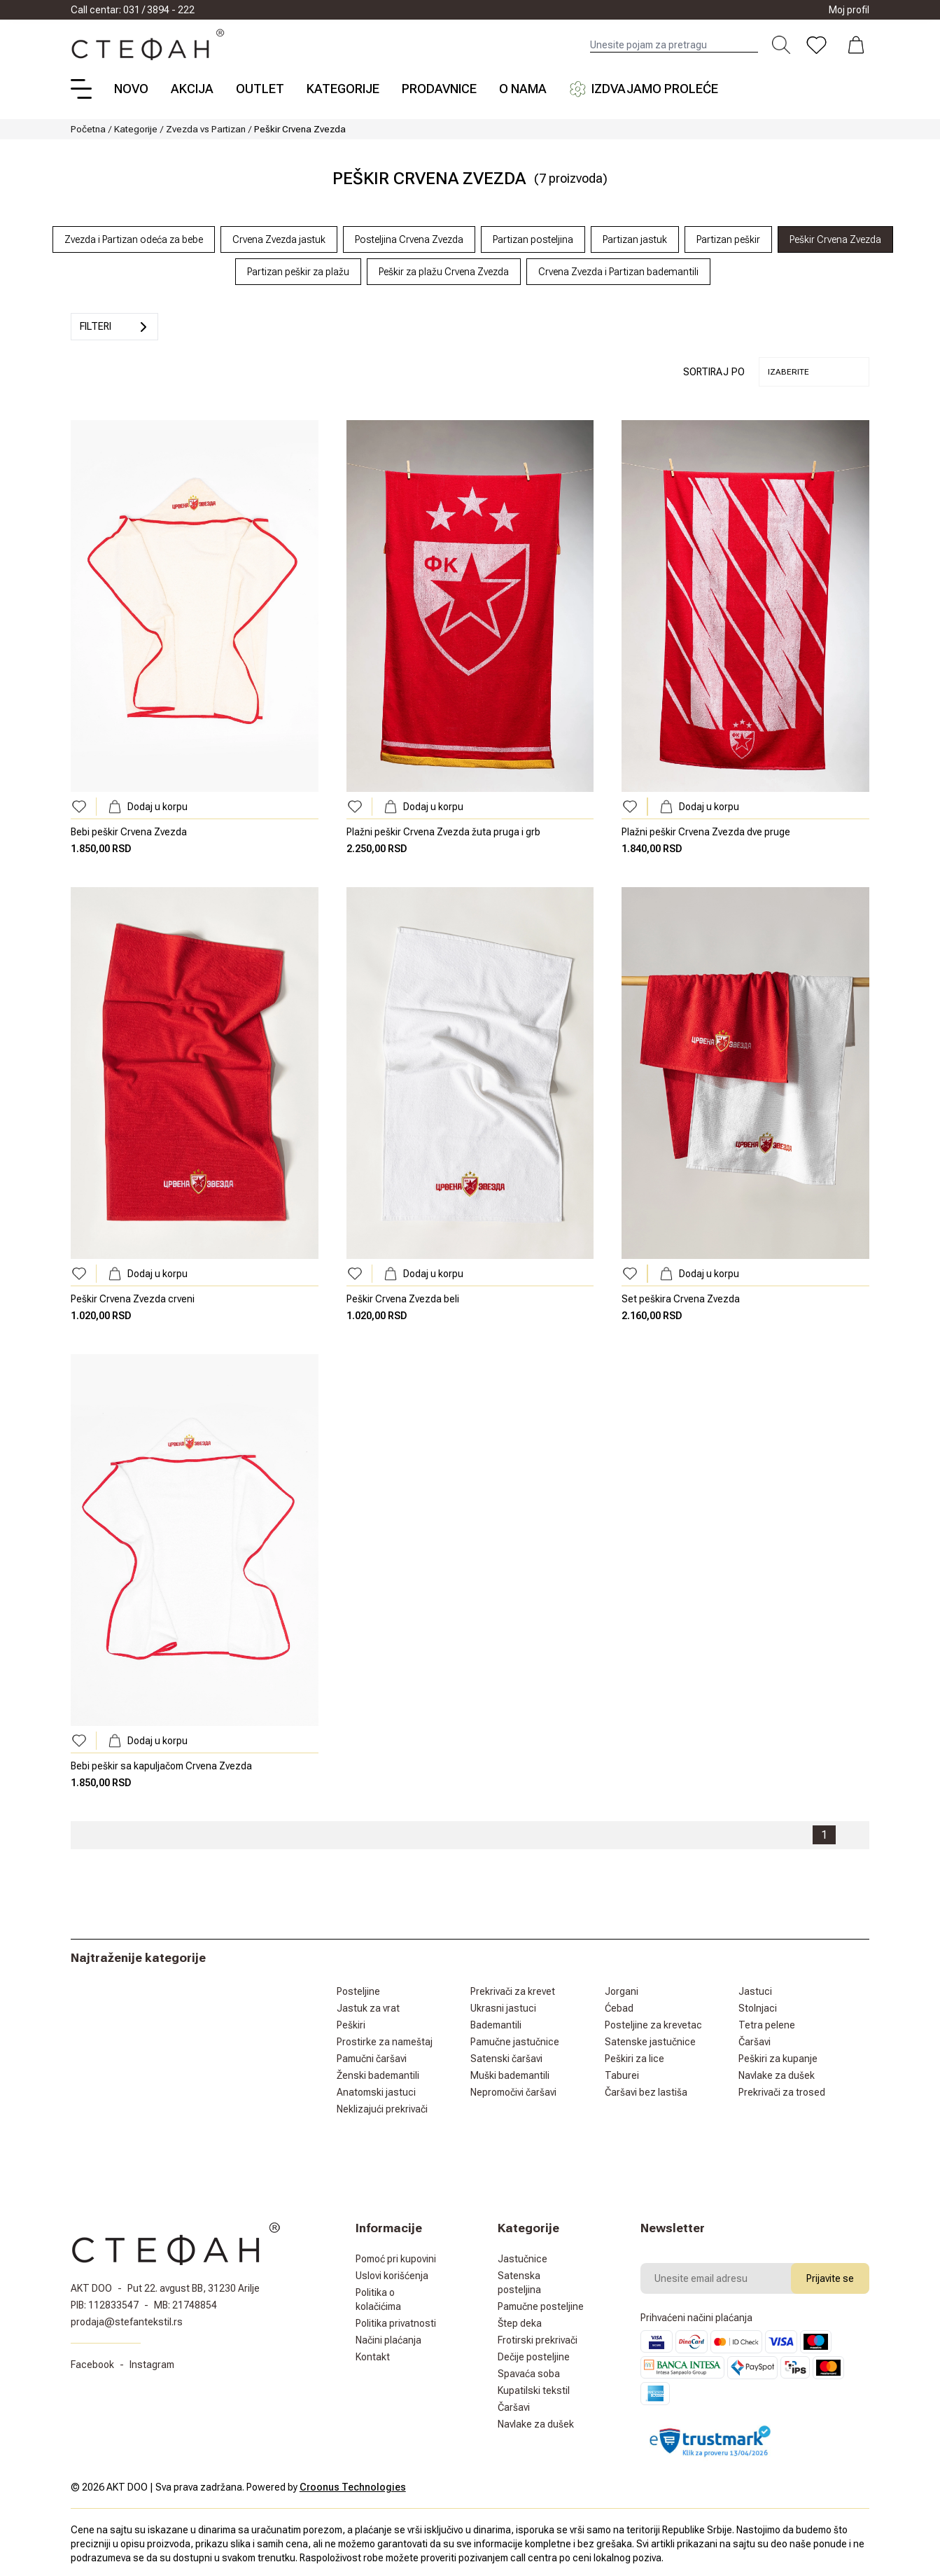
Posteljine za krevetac (653, 2025)
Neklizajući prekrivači (382, 2109)
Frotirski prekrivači (537, 2340)
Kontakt (373, 2356)
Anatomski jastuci (376, 2092)
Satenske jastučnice (650, 2041)
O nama (523, 88)
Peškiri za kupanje (778, 2058)
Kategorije (343, 88)
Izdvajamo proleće (643, 89)
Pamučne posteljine (541, 2306)
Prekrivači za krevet (512, 1991)
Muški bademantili (509, 2075)
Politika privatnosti (396, 2323)
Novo (131, 88)
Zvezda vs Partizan (206, 128)
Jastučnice (522, 2258)
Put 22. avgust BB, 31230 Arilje (193, 2288)
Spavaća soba (529, 2373)
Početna (88, 128)
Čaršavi (754, 2041)
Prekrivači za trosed (781, 2092)
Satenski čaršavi (506, 2058)
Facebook (92, 2364)
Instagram (151, 2364)
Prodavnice (439, 88)
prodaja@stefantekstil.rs (127, 2321)
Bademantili (495, 2025)
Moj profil (849, 9)
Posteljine (358, 1991)
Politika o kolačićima (378, 2299)
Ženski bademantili (378, 2075)
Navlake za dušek (776, 2075)
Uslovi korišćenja (392, 2275)
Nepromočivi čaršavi (513, 2092)
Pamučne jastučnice (514, 2041)
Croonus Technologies (353, 2487)
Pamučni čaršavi (372, 2058)
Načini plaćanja (388, 2340)
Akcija (192, 88)
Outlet (260, 88)
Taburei (622, 2075)
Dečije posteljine (534, 2356)
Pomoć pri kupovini (396, 2258)
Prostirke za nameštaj (385, 2041)
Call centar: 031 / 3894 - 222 (133, 9)
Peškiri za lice (634, 2058)
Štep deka (520, 2323)
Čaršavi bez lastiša (646, 2092)
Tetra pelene (766, 2025)
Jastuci (755, 1991)
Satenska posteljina (519, 2282)
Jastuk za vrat (368, 2008)
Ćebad (619, 2008)
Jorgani (621, 1991)
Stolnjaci (757, 2008)
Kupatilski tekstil (534, 2390)
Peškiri (351, 2025)
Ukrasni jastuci (503, 2008)
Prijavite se (830, 2278)
